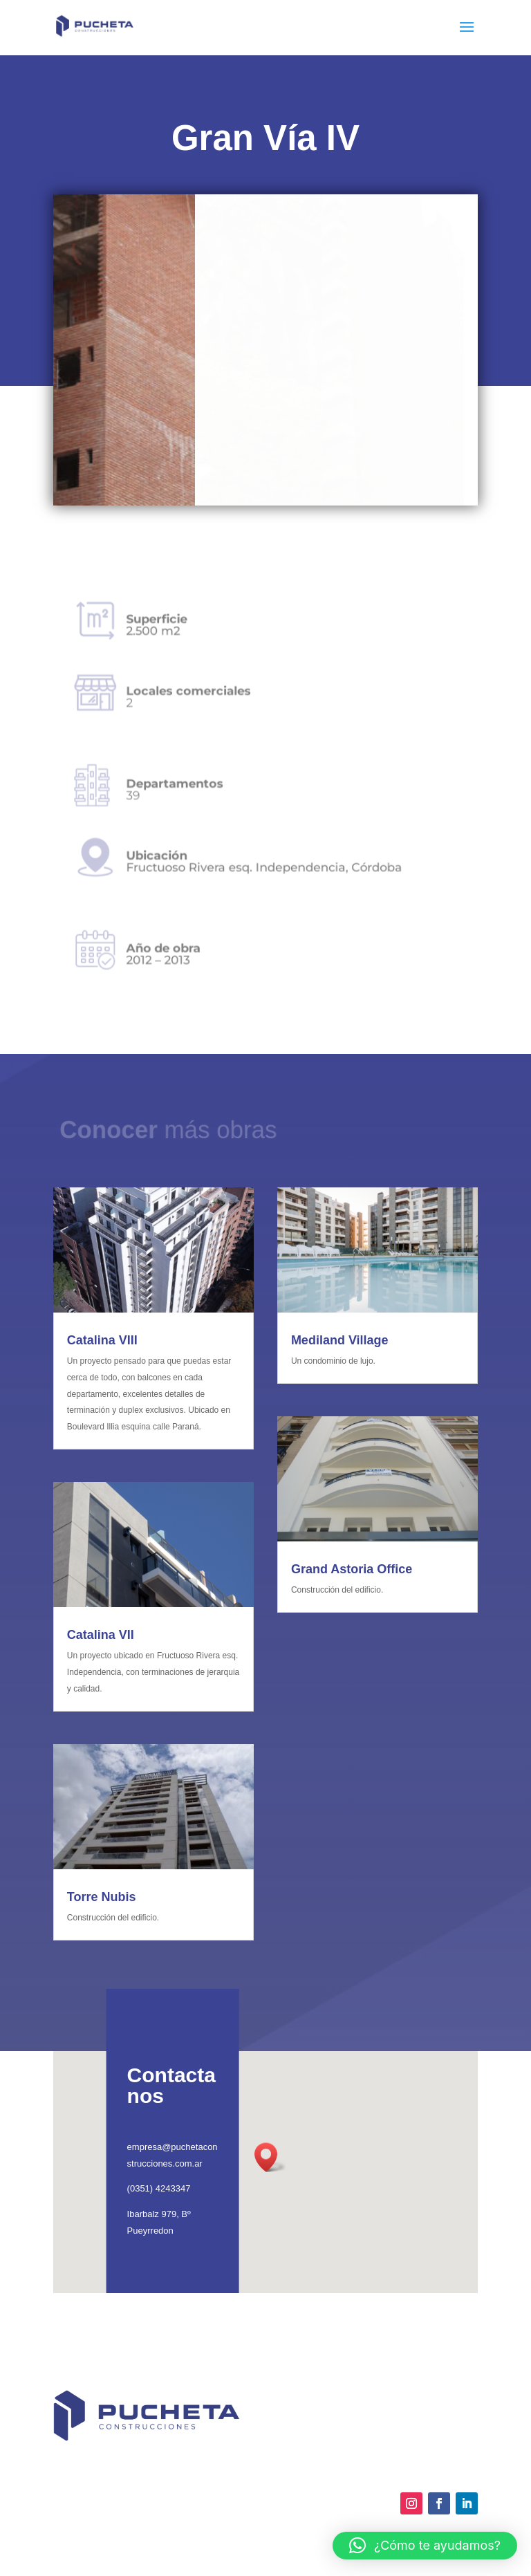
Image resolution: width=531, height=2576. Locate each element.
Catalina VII (100, 1635)
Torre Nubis (101, 1897)
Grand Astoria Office (351, 1569)
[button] (425, 2545)
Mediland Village (340, 1340)
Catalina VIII (102, 1340)
